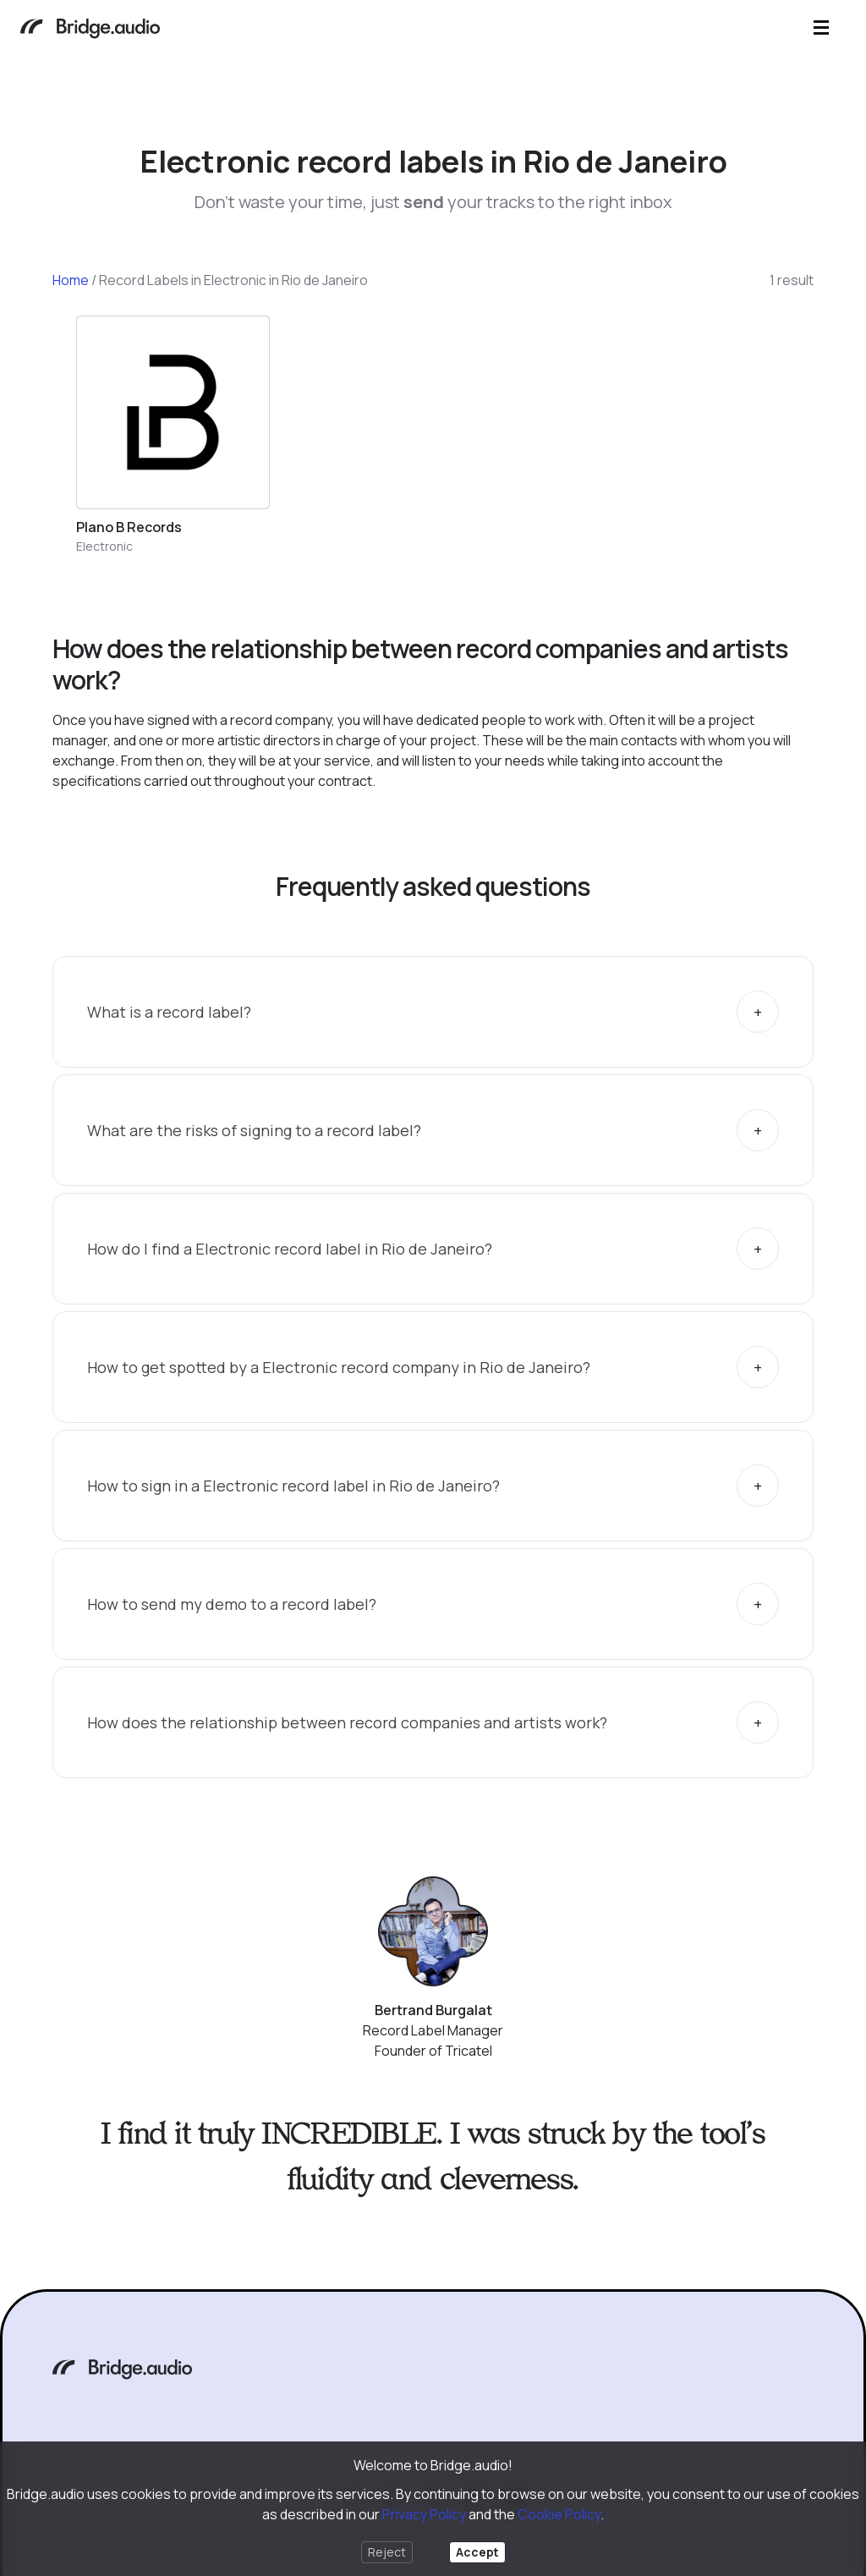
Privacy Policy (424, 2514)
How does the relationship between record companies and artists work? (347, 1722)
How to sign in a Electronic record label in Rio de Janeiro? (293, 1485)
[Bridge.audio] (90, 30)
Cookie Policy (559, 2514)
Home (70, 280)
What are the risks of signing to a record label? (254, 1130)
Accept (477, 2552)
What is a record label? (169, 1012)
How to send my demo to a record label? (231, 1604)
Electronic (104, 546)
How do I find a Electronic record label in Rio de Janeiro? (289, 1249)
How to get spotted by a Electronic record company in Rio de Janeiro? (338, 1367)
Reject (387, 2552)
